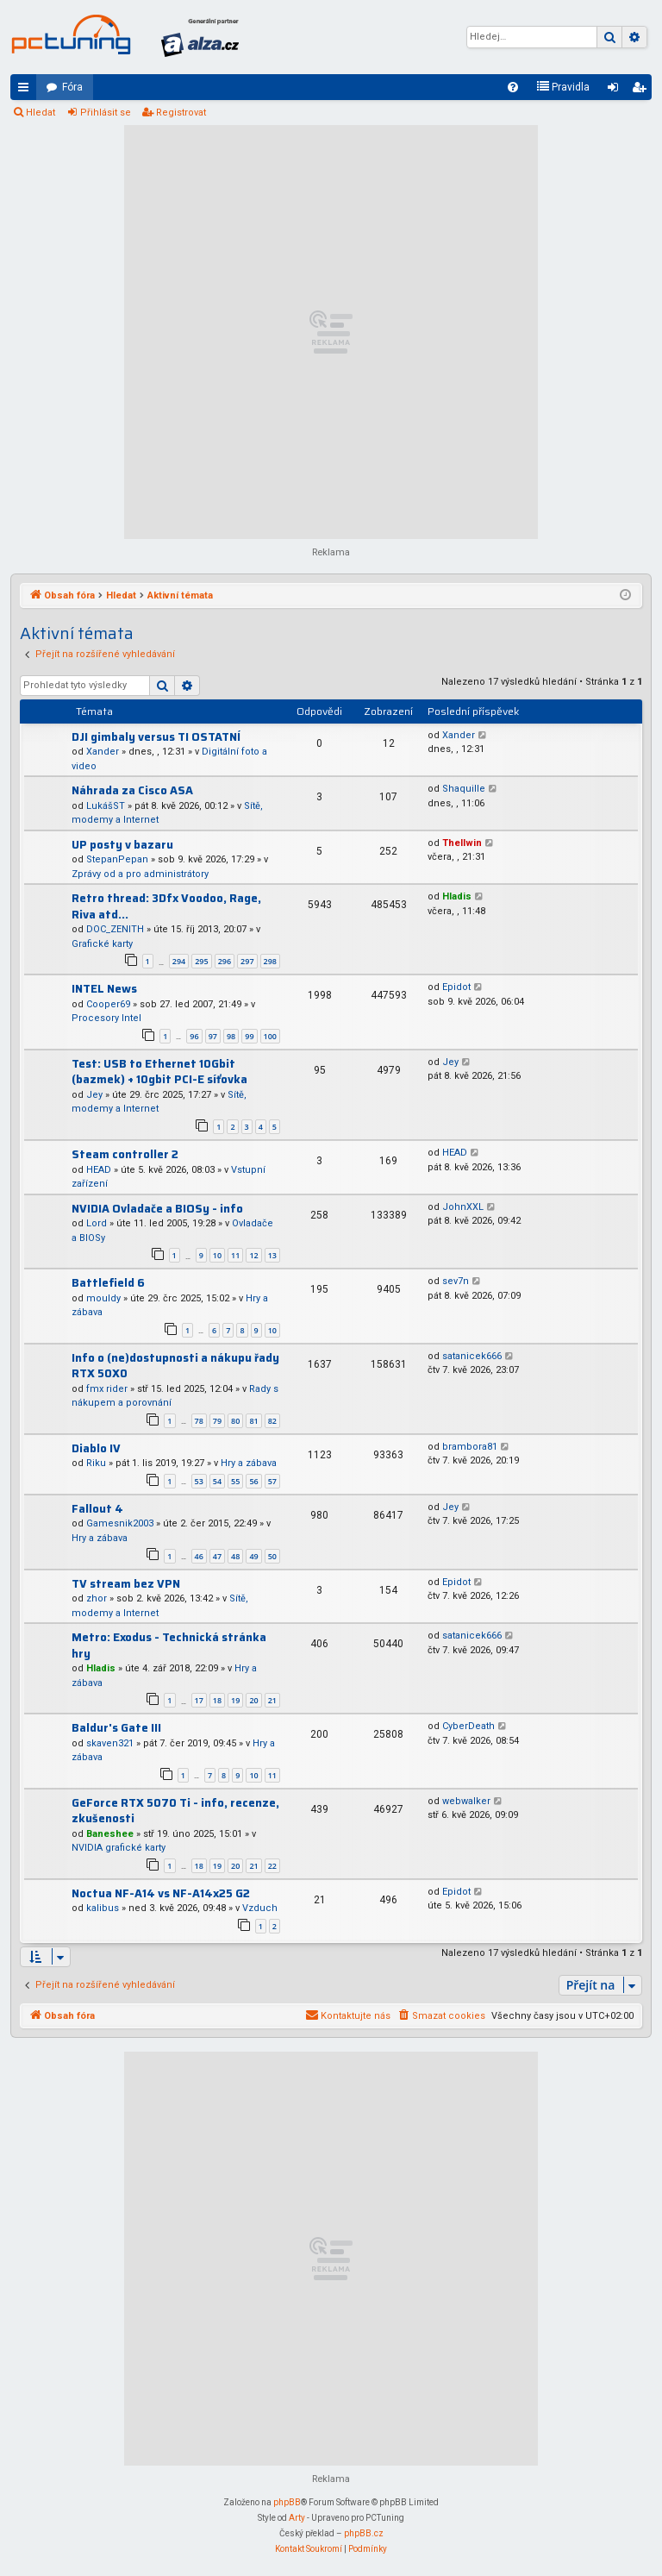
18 (217, 1700)
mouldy (103, 1298)
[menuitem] (513, 87)
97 (213, 1036)
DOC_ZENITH (115, 929)
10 (217, 1255)
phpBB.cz (364, 2533)
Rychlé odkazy (26, 90)
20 (253, 1700)
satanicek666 (472, 1356)
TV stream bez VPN (126, 1584)
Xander (102, 751)
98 (231, 1036)
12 (253, 1255)
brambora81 (469, 1446)
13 (272, 1255)
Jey (94, 1094)
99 (249, 1036)
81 (253, 1420)
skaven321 (110, 1743)
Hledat (40, 112)
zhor (96, 1598)
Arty (297, 2518)
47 (217, 1556)
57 (272, 1481)
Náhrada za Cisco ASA (132, 790)
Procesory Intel (106, 1018)
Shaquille (463, 788)
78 (199, 1420)
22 (272, 1865)
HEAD (98, 1169)
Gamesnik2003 (119, 1523)
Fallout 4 (97, 1509)
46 (199, 1556)
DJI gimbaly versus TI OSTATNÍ (156, 737)
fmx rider (107, 1389)
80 (235, 1420)
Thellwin (462, 843)
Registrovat (181, 112)
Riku (96, 1463)
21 (272, 1700)
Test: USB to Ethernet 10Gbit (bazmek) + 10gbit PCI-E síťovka (159, 1072)
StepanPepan (117, 859)
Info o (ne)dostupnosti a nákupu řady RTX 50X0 (175, 1366)
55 (235, 1481)
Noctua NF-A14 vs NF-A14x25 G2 (161, 1893)
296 (224, 961)
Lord (96, 1223)
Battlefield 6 (108, 1283)
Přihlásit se (105, 112)
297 (246, 961)
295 (201, 961)
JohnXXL (463, 1207)
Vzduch (260, 1908)
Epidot (456, 987)
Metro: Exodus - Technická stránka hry (169, 1645)
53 (199, 1481)
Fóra (72, 87)
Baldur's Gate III (116, 1728)
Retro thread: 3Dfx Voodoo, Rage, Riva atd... (166, 906)
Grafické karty (102, 944)
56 (253, 1481)
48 (235, 1556)
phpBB (287, 2502)
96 (194, 1036)
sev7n (455, 1281)
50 (272, 1556)
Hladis (457, 896)
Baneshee (110, 1834)
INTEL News (104, 989)
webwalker (466, 1801)
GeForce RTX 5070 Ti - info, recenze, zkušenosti (175, 1811)
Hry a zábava (249, 1463)
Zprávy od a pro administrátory (140, 874)
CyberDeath (468, 1726)
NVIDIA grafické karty (119, 1847)
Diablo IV (96, 1448)
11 (235, 1255)
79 (217, 1420)
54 (217, 1481)
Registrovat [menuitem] (642, 90)
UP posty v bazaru (122, 845)
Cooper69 (108, 1004)
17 (199, 1700)
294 (178, 961)
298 (270, 961)
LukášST (105, 806)
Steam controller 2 (125, 1154)
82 (272, 1420)
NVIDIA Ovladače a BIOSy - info (157, 1209)
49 (253, 1556)
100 (270, 1036)
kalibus (102, 1908)
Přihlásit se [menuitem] (616, 90)
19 (235, 1700)
